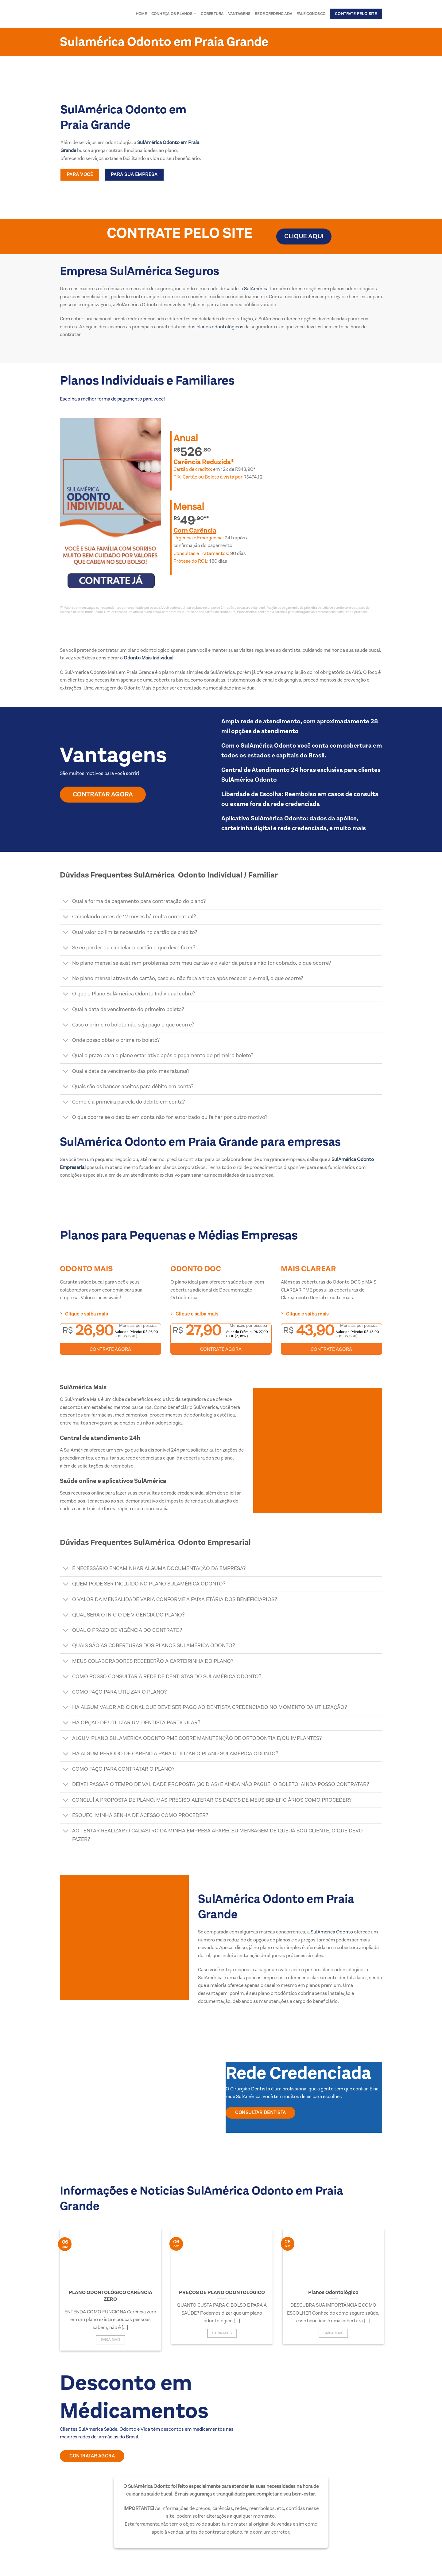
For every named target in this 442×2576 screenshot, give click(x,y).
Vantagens (239, 13)
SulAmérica (256, 288)
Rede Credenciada (273, 13)
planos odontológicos (219, 326)
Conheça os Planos (174, 14)
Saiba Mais (110, 2339)
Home (141, 13)
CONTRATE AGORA (110, 1349)
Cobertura (212, 13)
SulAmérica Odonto (332, 1932)
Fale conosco (311, 13)
